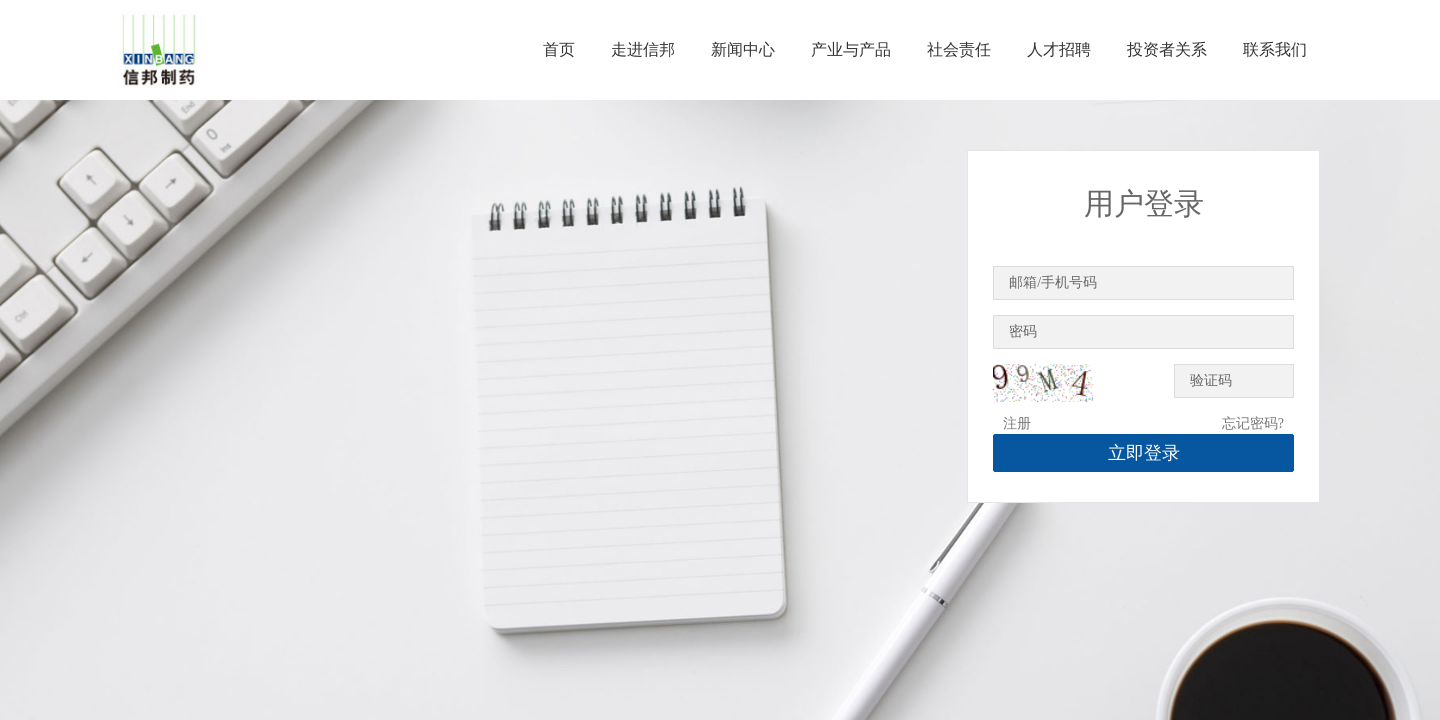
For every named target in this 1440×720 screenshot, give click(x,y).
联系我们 (1275, 49)
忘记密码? (1253, 423)
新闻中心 (743, 49)
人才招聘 (1059, 49)
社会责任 (959, 49)
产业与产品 (851, 49)
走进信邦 (643, 49)
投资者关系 (1167, 49)
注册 (1017, 423)
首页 (559, 49)
